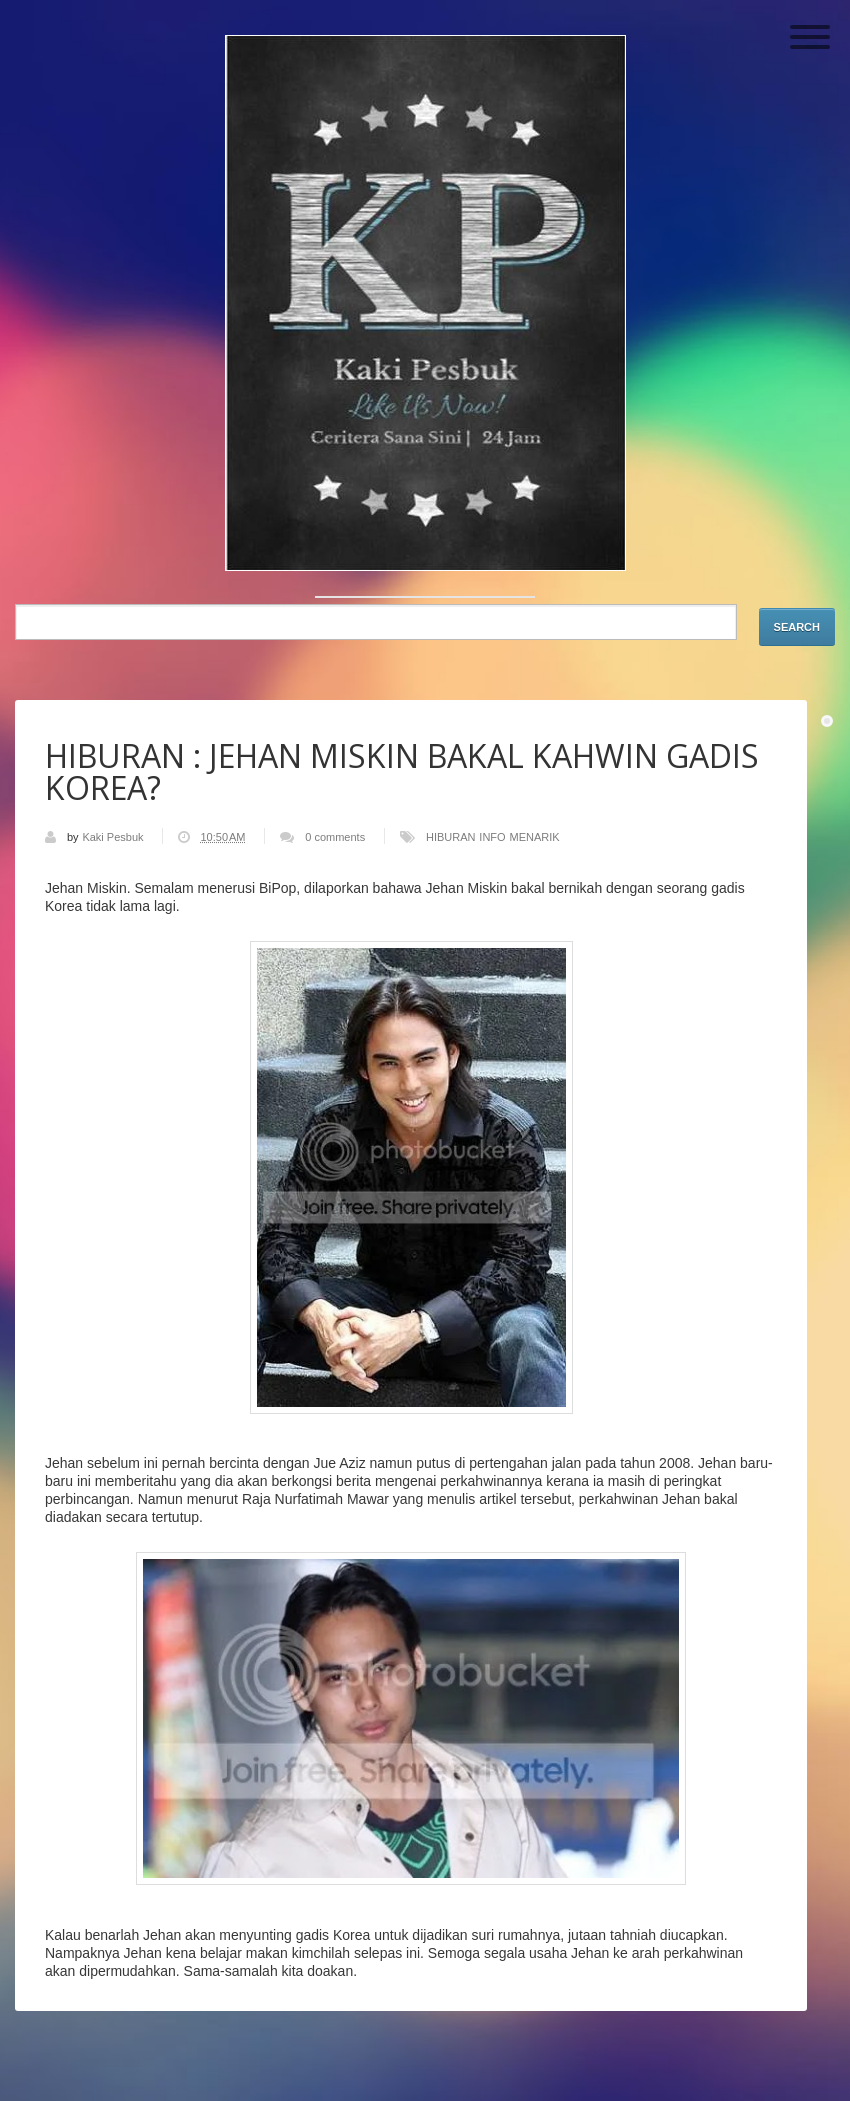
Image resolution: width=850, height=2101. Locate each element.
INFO (492, 837)
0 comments (335, 837)
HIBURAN (451, 837)
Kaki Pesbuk (114, 837)
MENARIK (535, 837)
